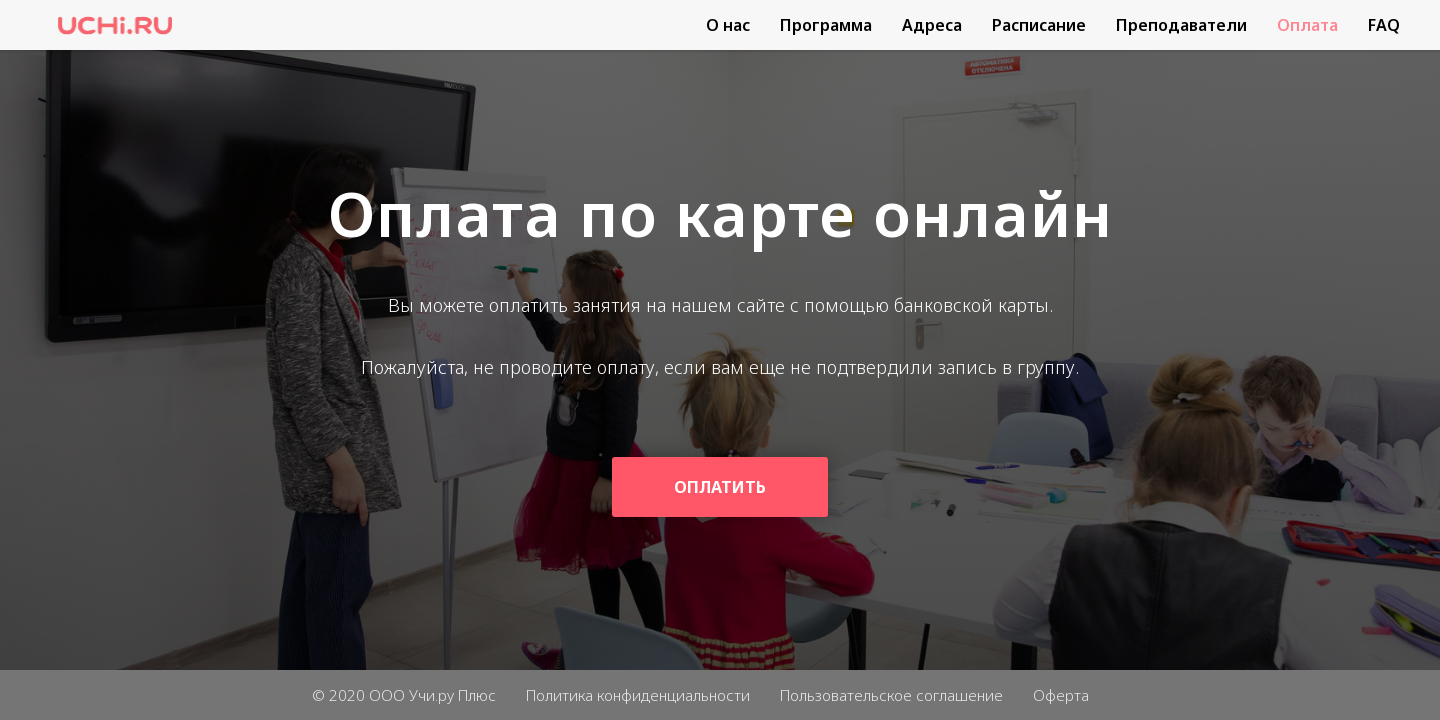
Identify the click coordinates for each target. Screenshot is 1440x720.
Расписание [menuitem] (1039, 25)
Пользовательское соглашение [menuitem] (891, 695)
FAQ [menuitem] (1384, 25)
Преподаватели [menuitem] (1181, 25)
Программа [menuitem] (826, 25)
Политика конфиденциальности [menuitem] (638, 695)
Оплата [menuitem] (1307, 25)
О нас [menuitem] (728, 25)
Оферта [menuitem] (1061, 695)
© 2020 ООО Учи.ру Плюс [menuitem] (404, 695)
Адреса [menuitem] (932, 25)
